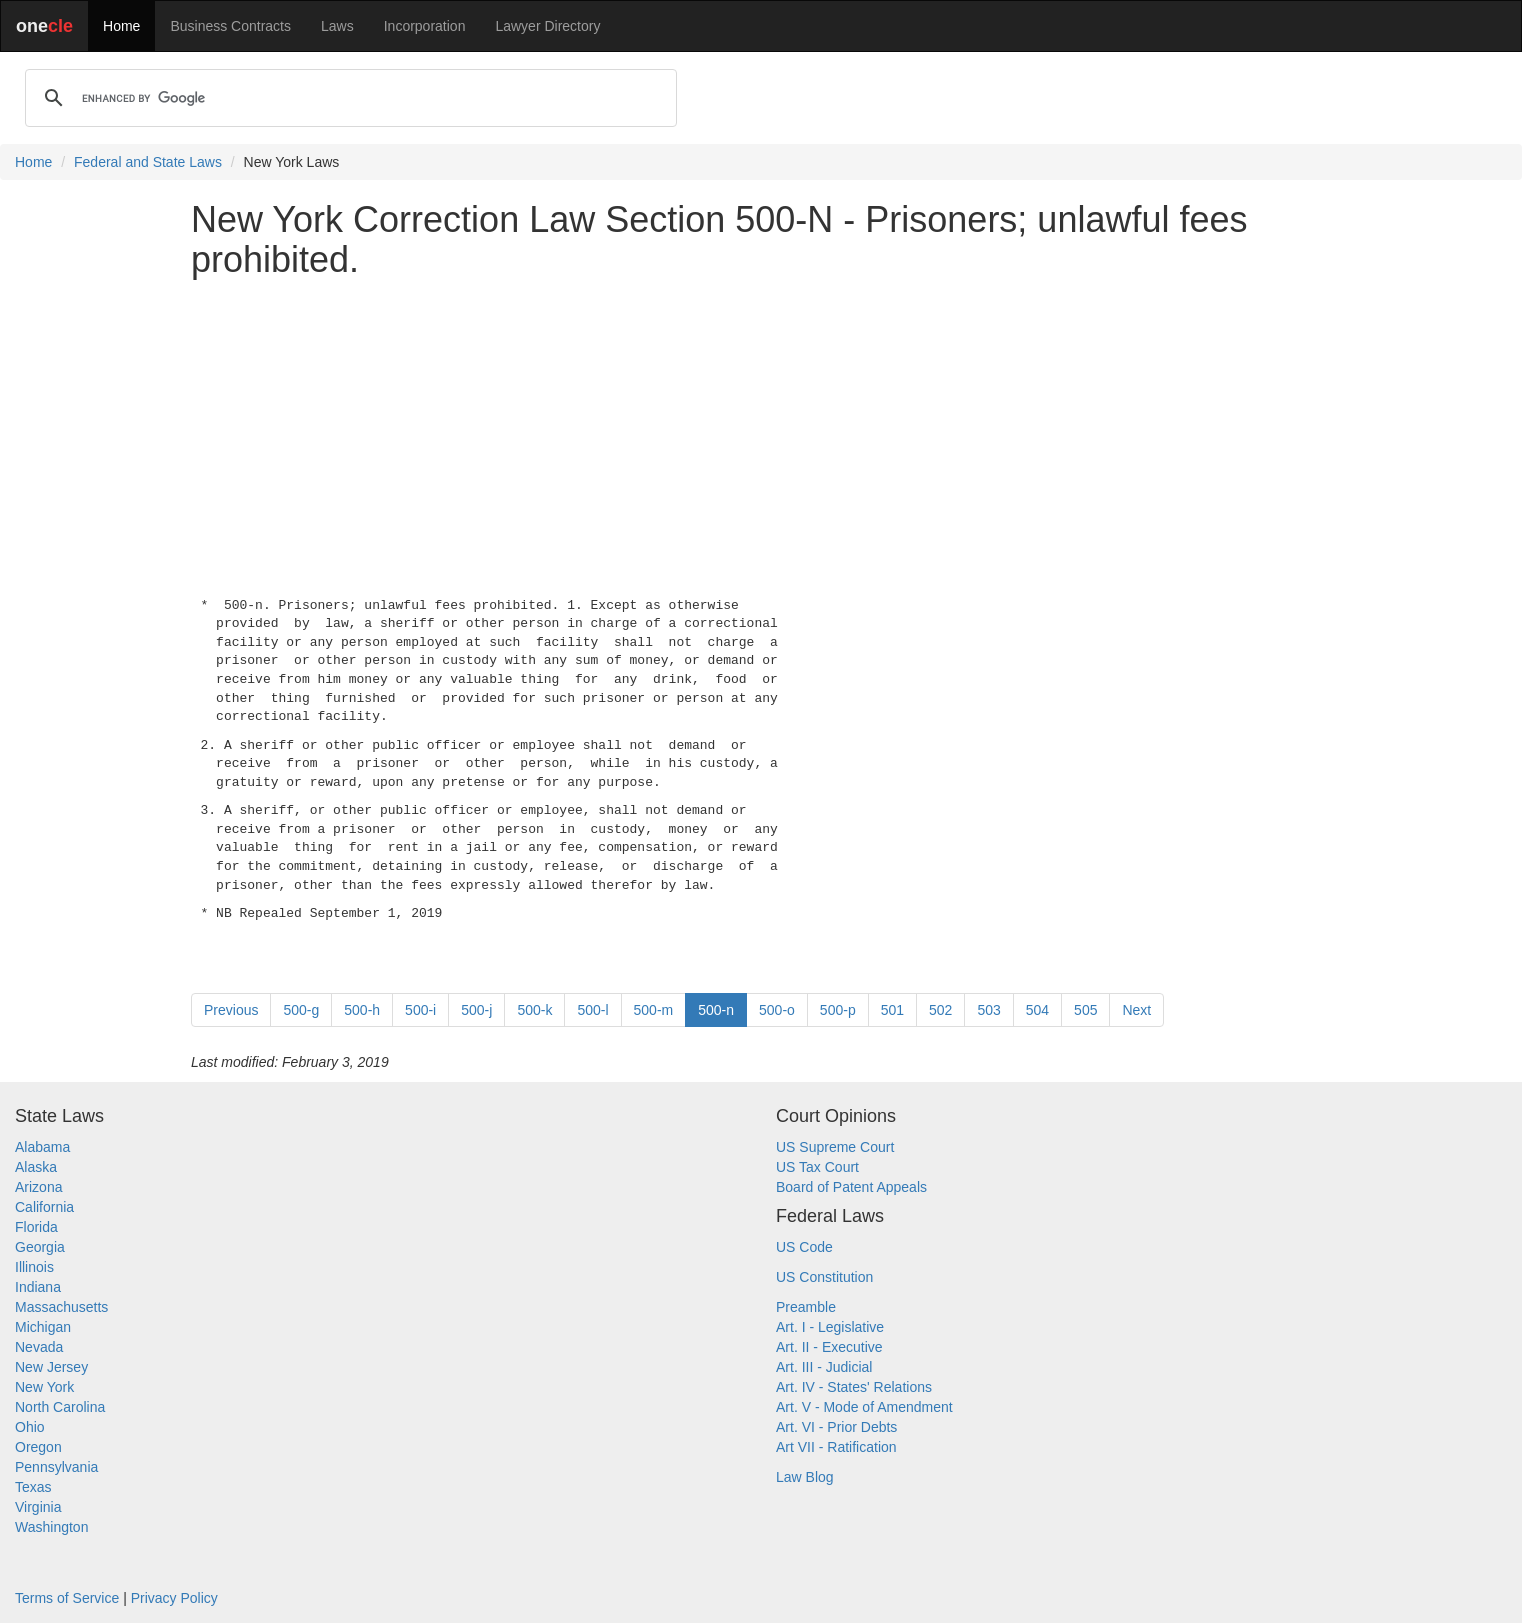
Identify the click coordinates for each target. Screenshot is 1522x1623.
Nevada (39, 1347)
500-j (476, 1010)
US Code (804, 1247)
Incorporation (425, 26)
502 (940, 1010)
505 (1085, 1010)
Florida (36, 1227)
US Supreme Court (835, 1147)
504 (1037, 1010)
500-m (654, 1010)
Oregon (38, 1447)
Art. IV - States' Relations (854, 1387)
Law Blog (805, 1477)
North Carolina (60, 1407)
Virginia (38, 1507)
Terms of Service (67, 1598)
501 (892, 1010)
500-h (362, 1010)
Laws (337, 26)
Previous (231, 1010)
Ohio (30, 1427)
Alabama (42, 1147)
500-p (838, 1010)
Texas (33, 1487)
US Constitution (824, 1277)
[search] (348, 98)
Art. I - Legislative (830, 1327)
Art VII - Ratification (836, 1447)
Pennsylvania (56, 1467)
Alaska (36, 1167)
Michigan (43, 1327)
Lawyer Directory (547, 26)
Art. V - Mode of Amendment (864, 1407)
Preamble (806, 1307)
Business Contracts (230, 26)
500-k (534, 1010)
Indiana (38, 1287)
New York (44, 1387)
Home (121, 26)
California (44, 1207)
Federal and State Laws (148, 162)
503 (988, 1010)
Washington (51, 1527)
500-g (301, 1010)
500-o (777, 1010)
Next (1136, 1010)
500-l (592, 1010)
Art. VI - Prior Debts (836, 1427)
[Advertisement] (761, 433)
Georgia (40, 1247)
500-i (420, 1010)
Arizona (38, 1187)
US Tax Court (817, 1167)
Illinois (34, 1267)
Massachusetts (61, 1307)
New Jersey (51, 1367)
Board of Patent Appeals (851, 1187)
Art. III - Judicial (824, 1367)
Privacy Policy (174, 1598)
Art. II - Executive (829, 1347)
